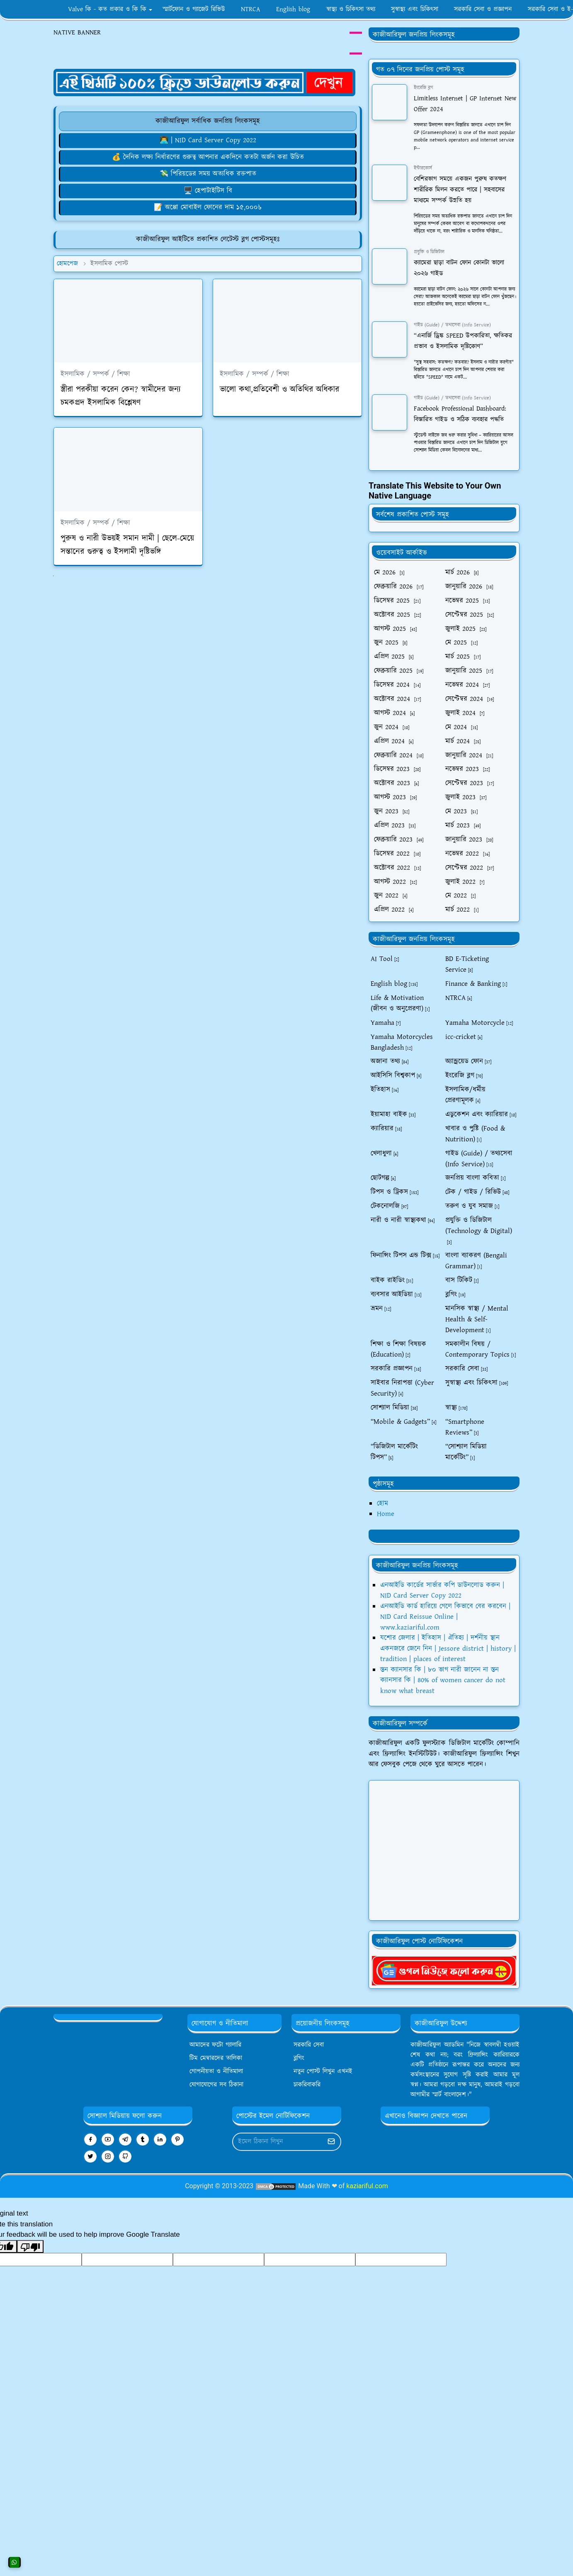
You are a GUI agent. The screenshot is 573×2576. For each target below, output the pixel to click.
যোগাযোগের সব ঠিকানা (216, 2085)
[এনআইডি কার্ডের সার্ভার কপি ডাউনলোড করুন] (208, 140)
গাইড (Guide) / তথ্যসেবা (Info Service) (452, 324)
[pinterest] (177, 2139)
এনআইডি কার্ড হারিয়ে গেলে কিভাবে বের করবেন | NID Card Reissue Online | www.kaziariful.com (445, 1616)
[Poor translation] (30, 2246)
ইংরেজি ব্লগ (423, 87)
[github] (125, 2156)
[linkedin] (160, 2139)
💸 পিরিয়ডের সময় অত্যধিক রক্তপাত (208, 174)
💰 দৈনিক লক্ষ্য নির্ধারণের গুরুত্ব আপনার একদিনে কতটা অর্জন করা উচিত (208, 157)
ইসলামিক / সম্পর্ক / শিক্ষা (95, 374)
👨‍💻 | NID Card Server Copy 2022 (208, 140)
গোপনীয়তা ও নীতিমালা (216, 2071)
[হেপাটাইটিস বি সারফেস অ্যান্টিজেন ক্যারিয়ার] (208, 191)
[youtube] (108, 2139)
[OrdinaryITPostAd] (204, 82)
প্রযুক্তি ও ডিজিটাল (429, 251)
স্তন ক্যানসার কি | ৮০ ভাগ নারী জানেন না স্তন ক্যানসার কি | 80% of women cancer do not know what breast (442, 1680)
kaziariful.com (367, 2186)
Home (385, 1514)
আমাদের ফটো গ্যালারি (215, 2045)
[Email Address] (278, 2141)
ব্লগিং (299, 2058)
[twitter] (90, 2156)
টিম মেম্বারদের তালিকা (215, 2058)
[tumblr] (143, 2139)
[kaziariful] (444, 1970)
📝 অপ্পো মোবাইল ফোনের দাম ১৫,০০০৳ (208, 207)
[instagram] (108, 2156)
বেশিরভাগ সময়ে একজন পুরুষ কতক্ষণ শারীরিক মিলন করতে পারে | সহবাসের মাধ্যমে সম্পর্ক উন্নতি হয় (460, 189)
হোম (382, 1503)
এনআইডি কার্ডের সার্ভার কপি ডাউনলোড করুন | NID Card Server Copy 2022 (442, 1590)
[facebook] (90, 2139)
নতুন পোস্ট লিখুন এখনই (323, 2071)
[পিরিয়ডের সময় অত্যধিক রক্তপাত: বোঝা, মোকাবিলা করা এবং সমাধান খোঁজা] (208, 174)
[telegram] (125, 2139)
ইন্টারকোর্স (423, 168)
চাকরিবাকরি (307, 2085)
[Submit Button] (331, 2141)
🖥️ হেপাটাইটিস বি (208, 191)
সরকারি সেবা (309, 2045)
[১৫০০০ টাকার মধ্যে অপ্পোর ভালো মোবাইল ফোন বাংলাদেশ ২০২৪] (208, 207)
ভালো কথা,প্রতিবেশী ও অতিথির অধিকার (279, 389)
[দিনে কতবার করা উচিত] (208, 157)
